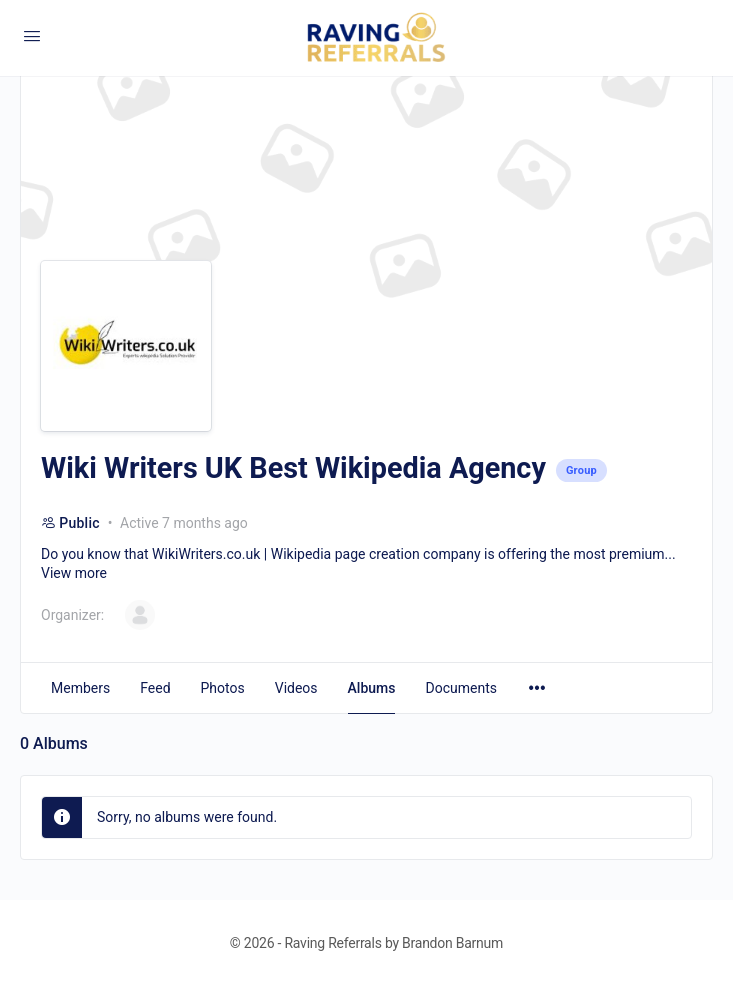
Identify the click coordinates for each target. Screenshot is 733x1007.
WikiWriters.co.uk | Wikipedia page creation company (316, 554)
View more (74, 573)
